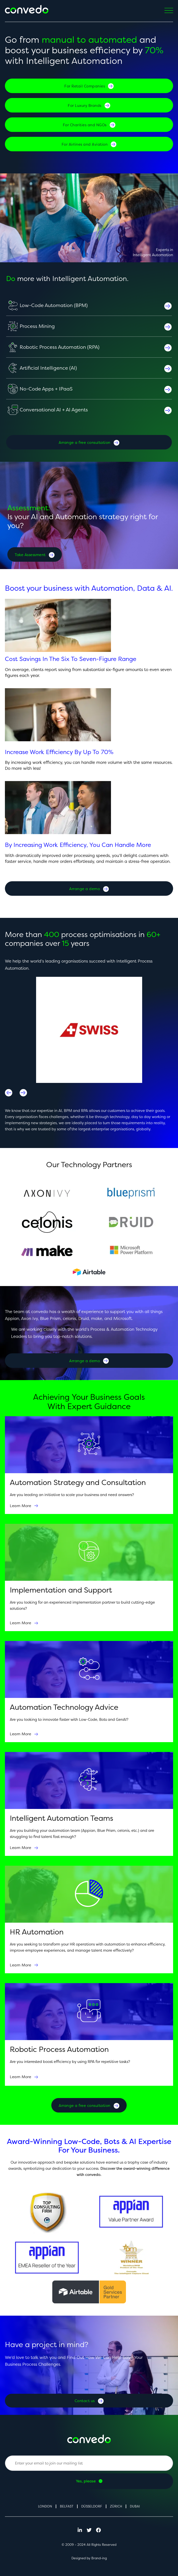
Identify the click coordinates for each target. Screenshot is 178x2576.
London (45, 2506)
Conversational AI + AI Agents (54, 409)
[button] (89, 305)
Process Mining (37, 326)
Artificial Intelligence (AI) (48, 367)
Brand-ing (99, 2558)
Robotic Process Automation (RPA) (59, 347)
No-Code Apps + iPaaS (46, 388)
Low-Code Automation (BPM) (54, 305)
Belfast (66, 2506)
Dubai (135, 2506)
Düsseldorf (91, 2506)
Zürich (116, 2506)
